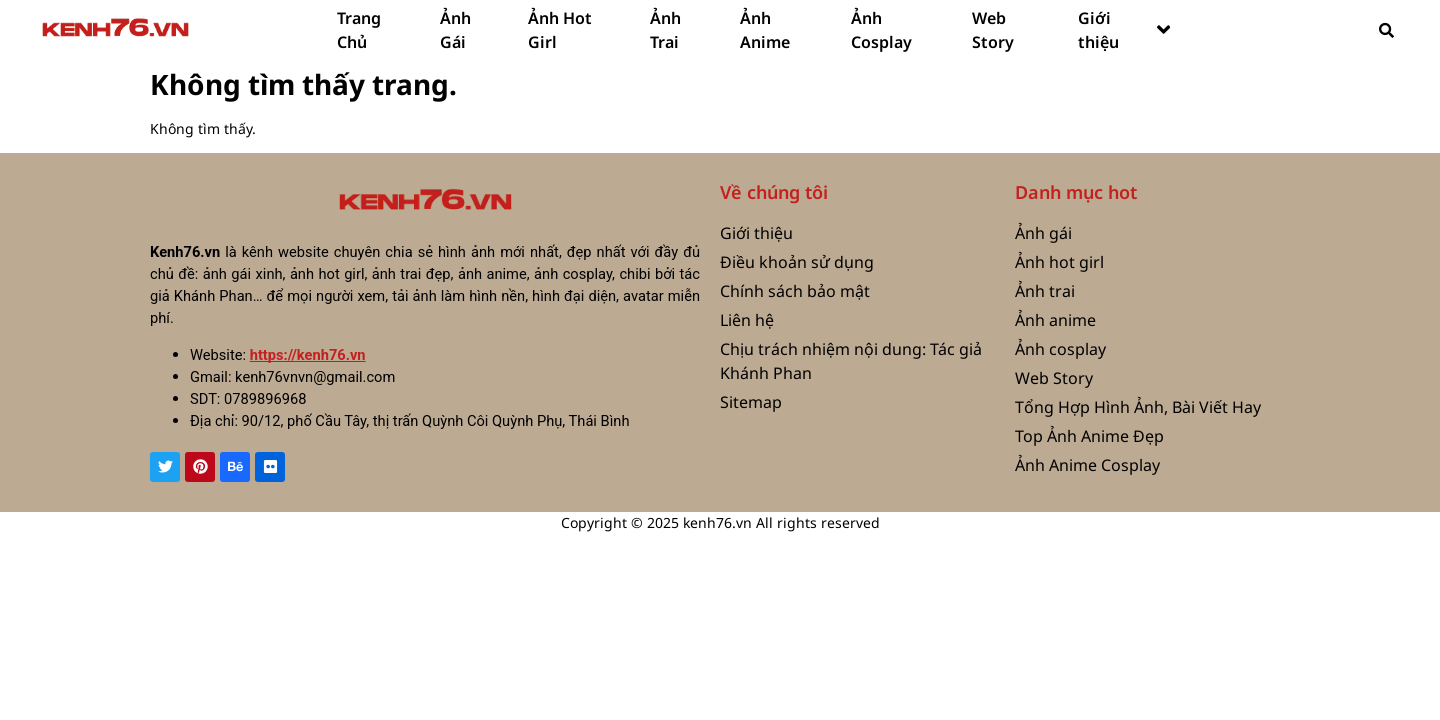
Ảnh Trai (665, 30)
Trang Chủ (359, 30)
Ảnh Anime (765, 30)
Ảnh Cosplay (881, 30)
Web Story (993, 30)
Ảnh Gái (455, 30)
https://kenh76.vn (308, 355)
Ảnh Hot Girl (560, 30)
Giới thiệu (1124, 30)
